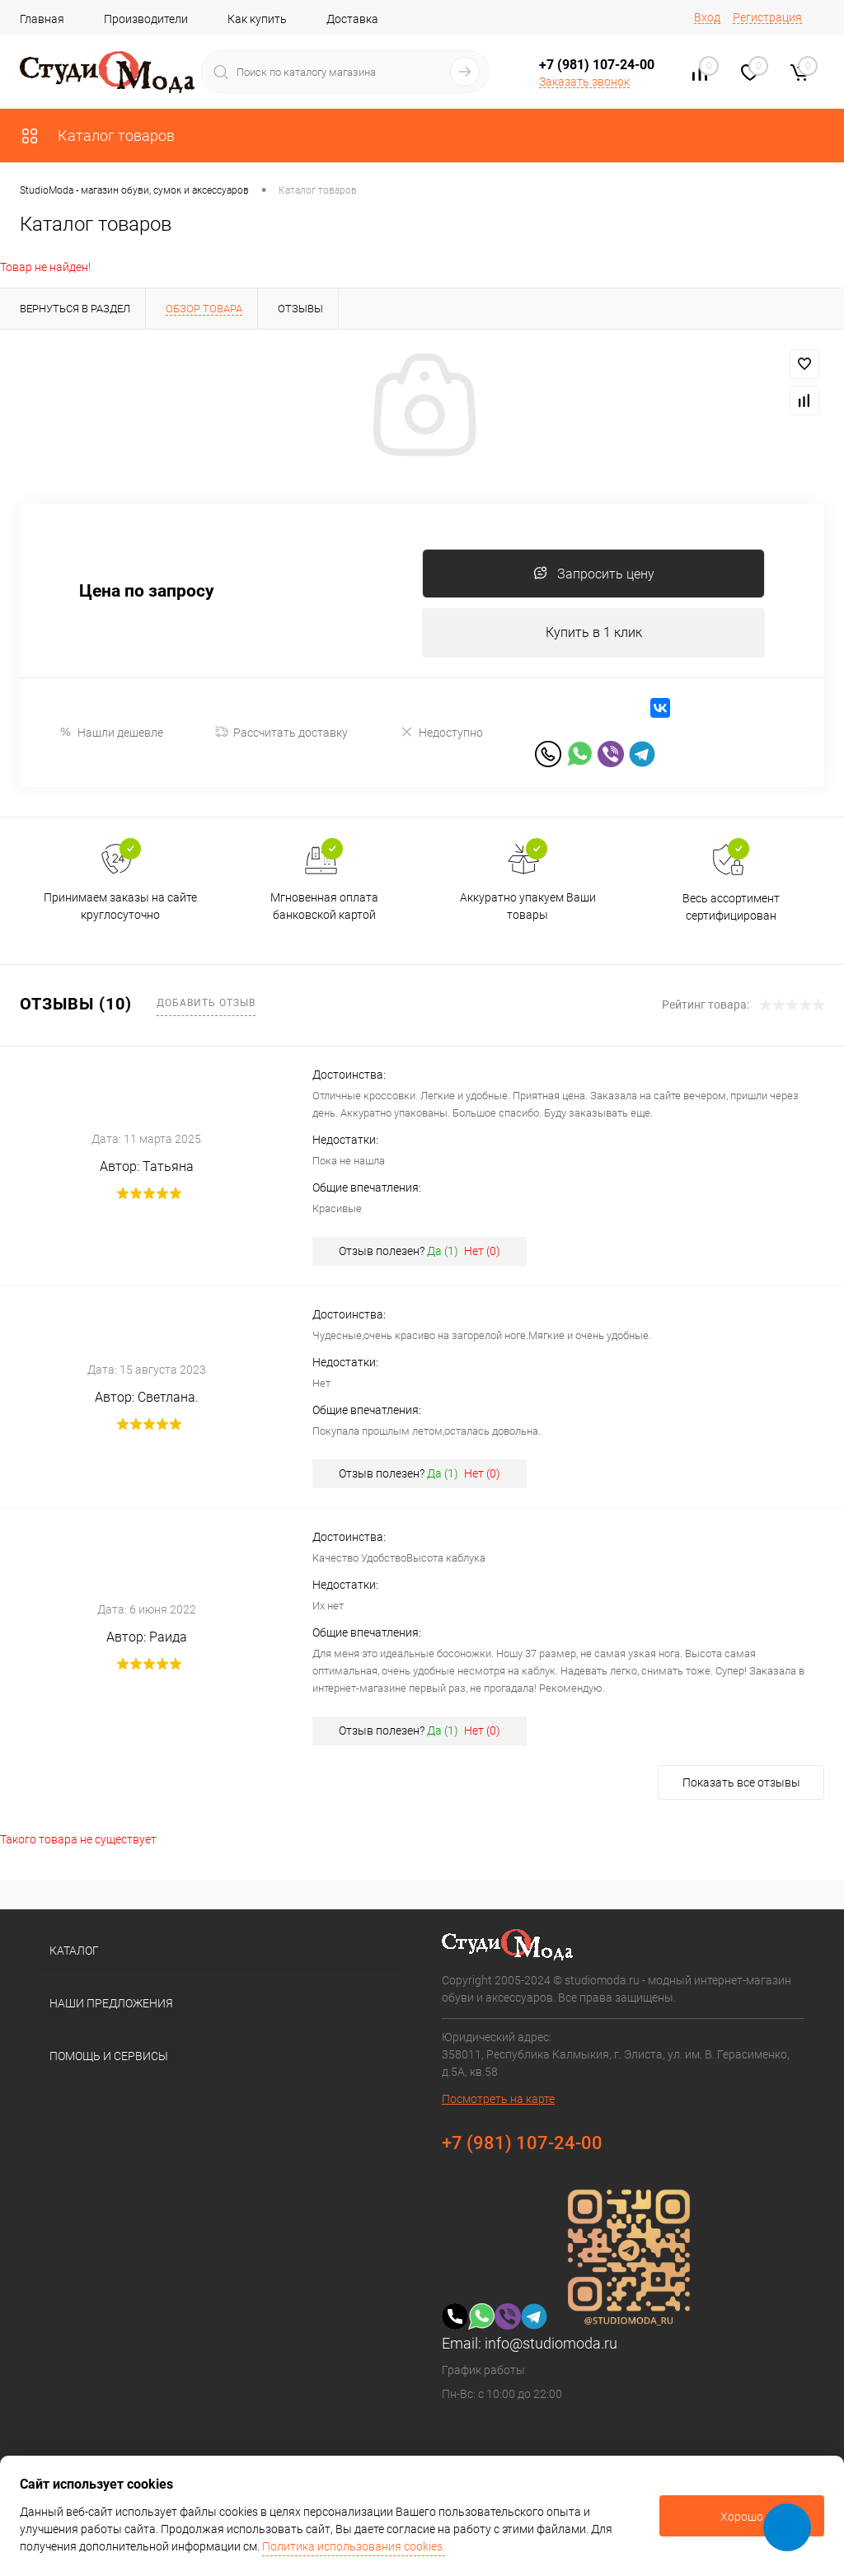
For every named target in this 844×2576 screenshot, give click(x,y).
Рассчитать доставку (281, 732)
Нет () (482, 1251)
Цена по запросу (146, 591)
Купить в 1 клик (594, 632)
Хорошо (741, 2516)
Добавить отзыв (206, 1003)
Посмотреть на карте (498, 2098)
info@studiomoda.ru (551, 2343)
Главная (42, 19)
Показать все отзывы (741, 1782)
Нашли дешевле (111, 732)
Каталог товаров (97, 135)
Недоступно (441, 732)
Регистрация (767, 17)
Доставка (352, 19)
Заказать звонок (584, 81)
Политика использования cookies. (353, 2546)
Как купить (257, 19)
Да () (442, 1251)
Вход (707, 17)
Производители (146, 19)
